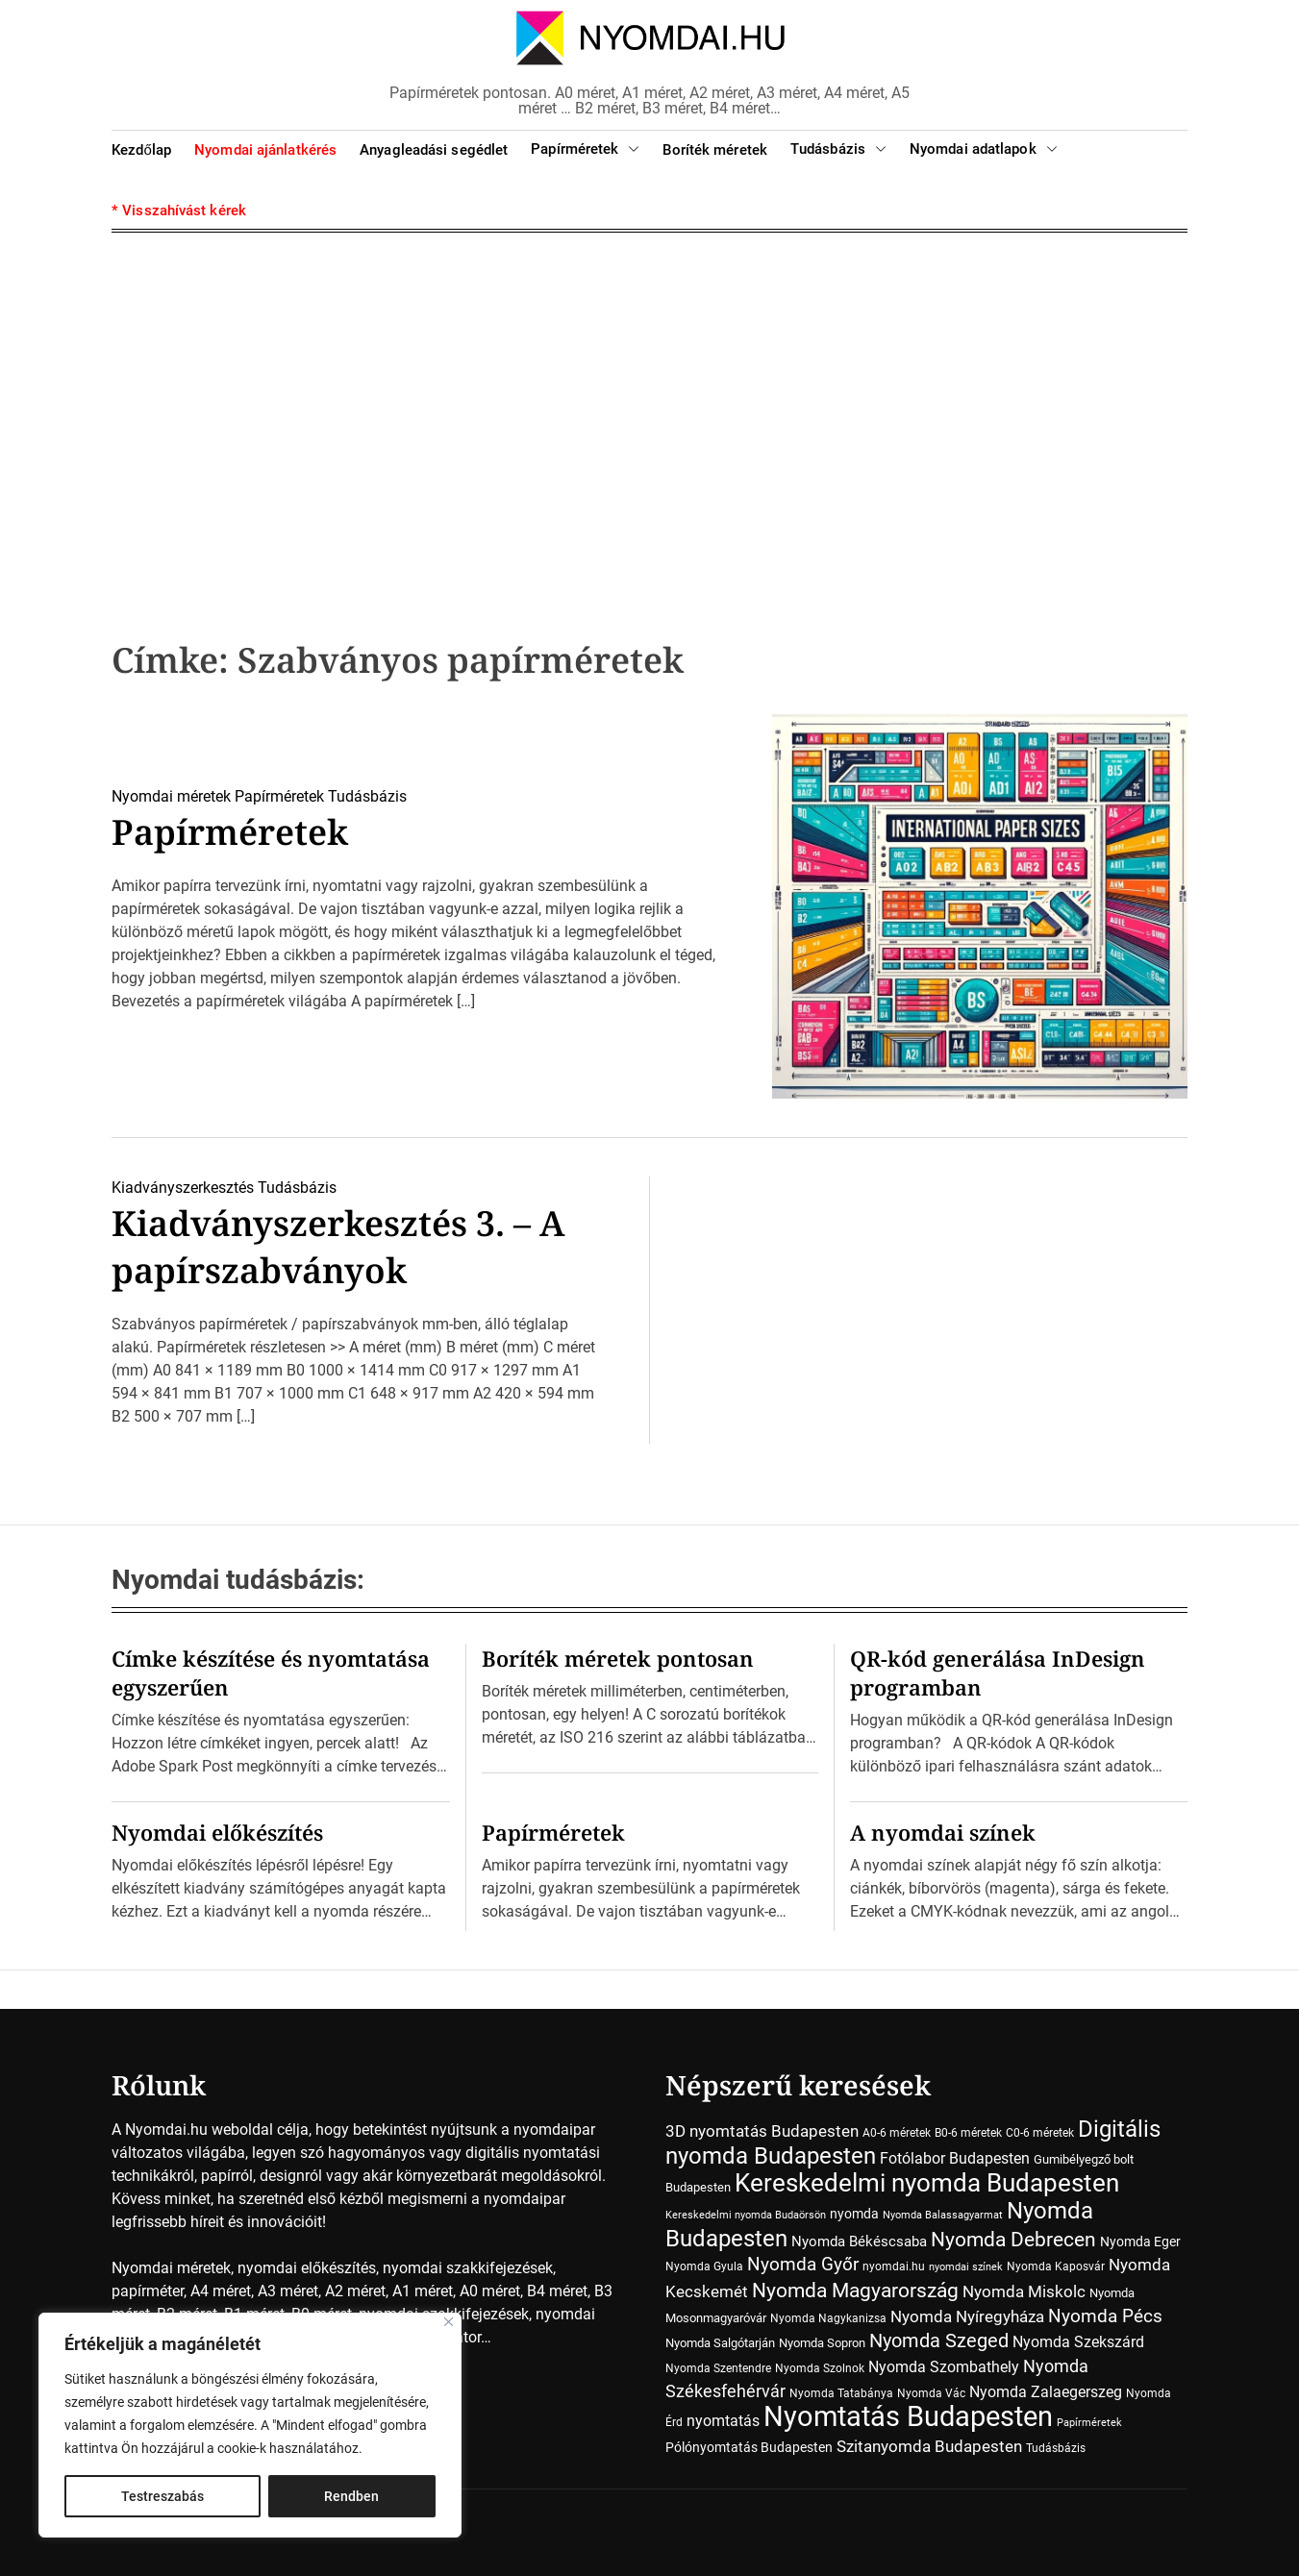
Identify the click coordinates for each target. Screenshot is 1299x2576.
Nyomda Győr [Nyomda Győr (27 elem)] (803, 2264)
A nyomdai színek (943, 1832)
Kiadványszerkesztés (183, 1187)
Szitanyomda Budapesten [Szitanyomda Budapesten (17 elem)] (929, 2446)
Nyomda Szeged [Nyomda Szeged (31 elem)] (939, 2341)
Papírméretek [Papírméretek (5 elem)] (1089, 2422)
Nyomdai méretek (171, 796)
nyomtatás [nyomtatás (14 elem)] (723, 2421)
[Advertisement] (650, 405)
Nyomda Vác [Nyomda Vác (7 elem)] (931, 2393)
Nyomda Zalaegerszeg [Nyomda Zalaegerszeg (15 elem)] (1045, 2392)
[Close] (448, 2321)
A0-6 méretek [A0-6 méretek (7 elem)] (896, 2133)
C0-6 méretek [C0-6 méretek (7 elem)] (1040, 2133)
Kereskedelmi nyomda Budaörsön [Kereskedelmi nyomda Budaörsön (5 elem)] (745, 2215)
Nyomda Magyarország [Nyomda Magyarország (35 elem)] (855, 2290)
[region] (250, 2425)
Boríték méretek (714, 150)
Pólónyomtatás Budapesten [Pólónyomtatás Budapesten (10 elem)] (749, 2447)
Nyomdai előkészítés (217, 1832)
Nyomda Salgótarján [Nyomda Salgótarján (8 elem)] (720, 2343)
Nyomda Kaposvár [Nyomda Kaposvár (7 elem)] (1056, 2266)
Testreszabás (162, 2496)
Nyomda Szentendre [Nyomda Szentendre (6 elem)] (718, 2368)
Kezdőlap (141, 150)
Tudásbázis (838, 149)
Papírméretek (585, 149)
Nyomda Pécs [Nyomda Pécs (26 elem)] (1105, 2316)
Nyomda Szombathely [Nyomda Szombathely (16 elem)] (943, 2367)
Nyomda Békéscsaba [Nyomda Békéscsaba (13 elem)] (859, 2241)
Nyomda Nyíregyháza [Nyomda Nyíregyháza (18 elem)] (967, 2316)
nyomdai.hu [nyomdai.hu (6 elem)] (893, 2266)
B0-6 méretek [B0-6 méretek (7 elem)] (968, 2133)
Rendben (351, 2496)
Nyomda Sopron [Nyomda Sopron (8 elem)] (822, 2343)
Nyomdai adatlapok (984, 149)
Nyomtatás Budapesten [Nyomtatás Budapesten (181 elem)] (908, 2416)
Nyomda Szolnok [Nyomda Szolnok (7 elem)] (819, 2368)
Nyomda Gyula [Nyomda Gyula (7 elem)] (704, 2266)
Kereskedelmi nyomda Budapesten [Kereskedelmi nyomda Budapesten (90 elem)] (927, 2182)
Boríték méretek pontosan (618, 1658)
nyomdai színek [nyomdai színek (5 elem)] (966, 2267)
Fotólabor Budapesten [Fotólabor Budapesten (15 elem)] (955, 2158)
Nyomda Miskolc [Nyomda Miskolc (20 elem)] (1024, 2291)
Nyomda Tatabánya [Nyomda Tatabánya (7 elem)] (841, 2393)
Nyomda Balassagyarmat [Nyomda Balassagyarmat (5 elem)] (943, 2215)
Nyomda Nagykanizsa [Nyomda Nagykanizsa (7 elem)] (828, 2318)
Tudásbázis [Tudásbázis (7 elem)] (1056, 2448)
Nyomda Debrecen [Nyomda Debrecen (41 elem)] (1013, 2239)
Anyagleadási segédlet (434, 150)
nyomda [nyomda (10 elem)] (854, 2213)
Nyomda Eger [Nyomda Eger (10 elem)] (1140, 2241)
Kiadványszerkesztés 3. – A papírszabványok (338, 1247)
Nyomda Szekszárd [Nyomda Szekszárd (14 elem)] (1078, 2342)
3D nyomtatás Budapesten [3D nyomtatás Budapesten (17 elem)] (762, 2131)
